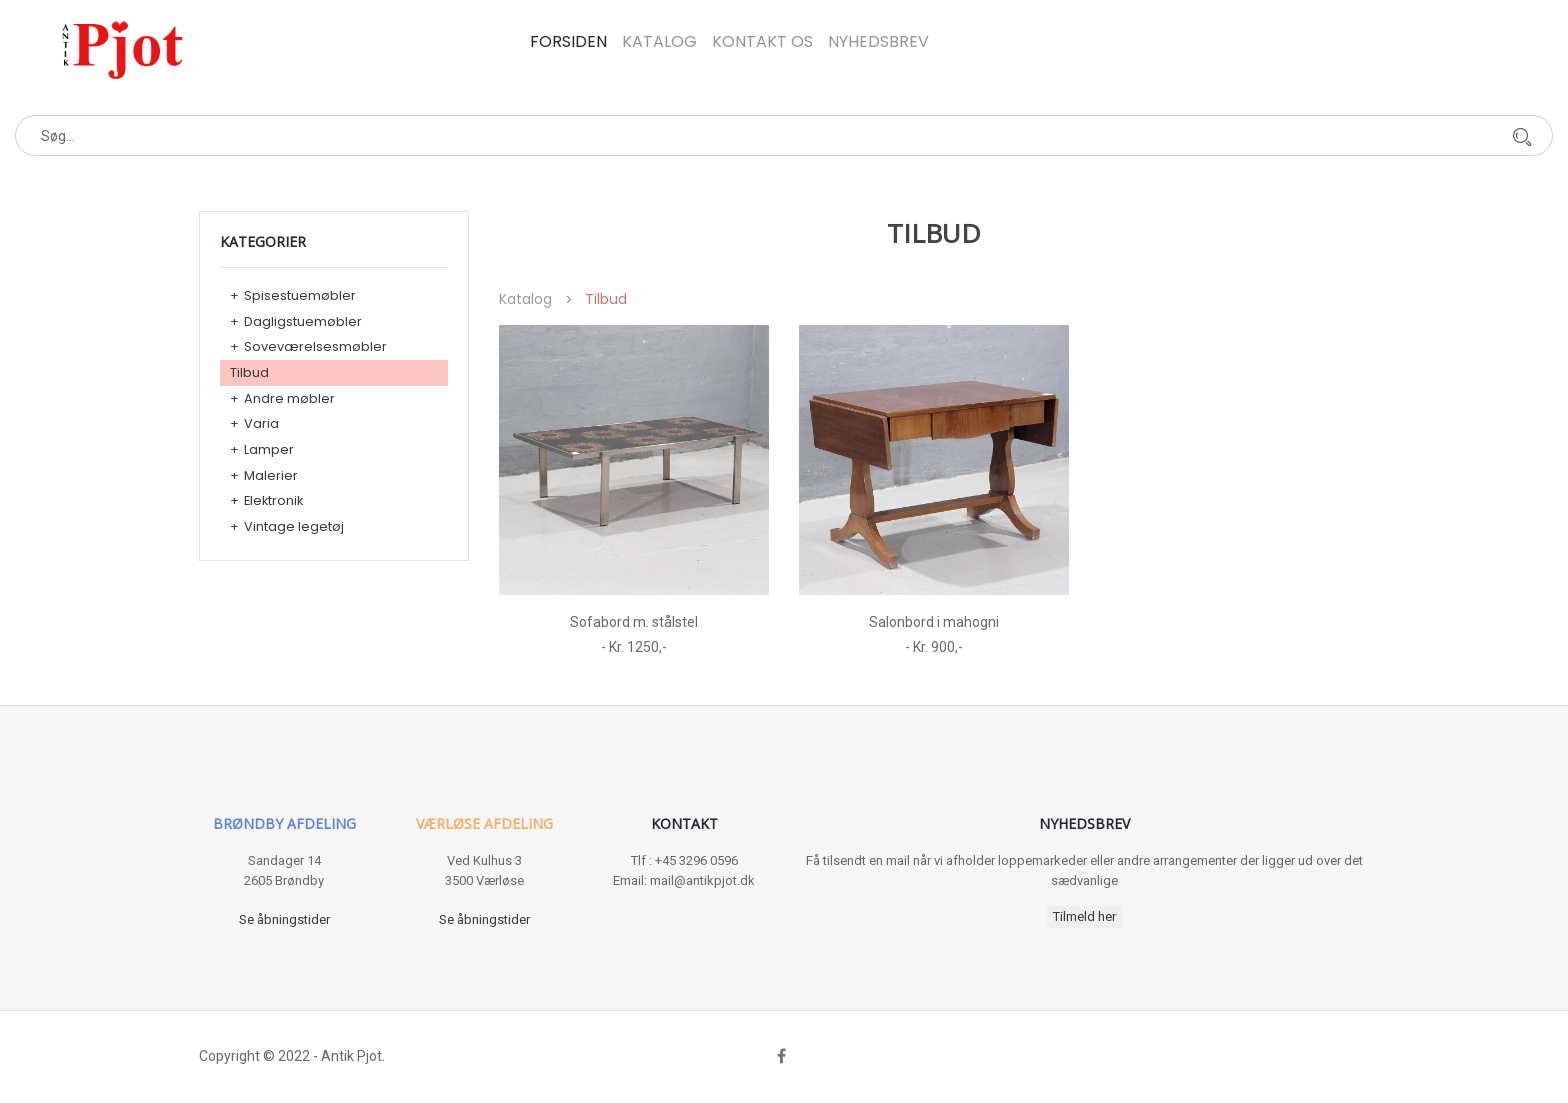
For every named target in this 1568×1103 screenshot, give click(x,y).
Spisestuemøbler (300, 295)
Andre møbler (289, 398)
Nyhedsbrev (878, 41)
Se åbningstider (284, 919)
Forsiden (568, 41)
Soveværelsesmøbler (315, 346)
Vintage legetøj (294, 526)
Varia (261, 423)
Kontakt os (762, 41)
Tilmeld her (1084, 916)
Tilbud (249, 372)
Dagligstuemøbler (303, 321)
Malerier (271, 475)
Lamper (269, 449)
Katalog (659, 41)
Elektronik (273, 500)
